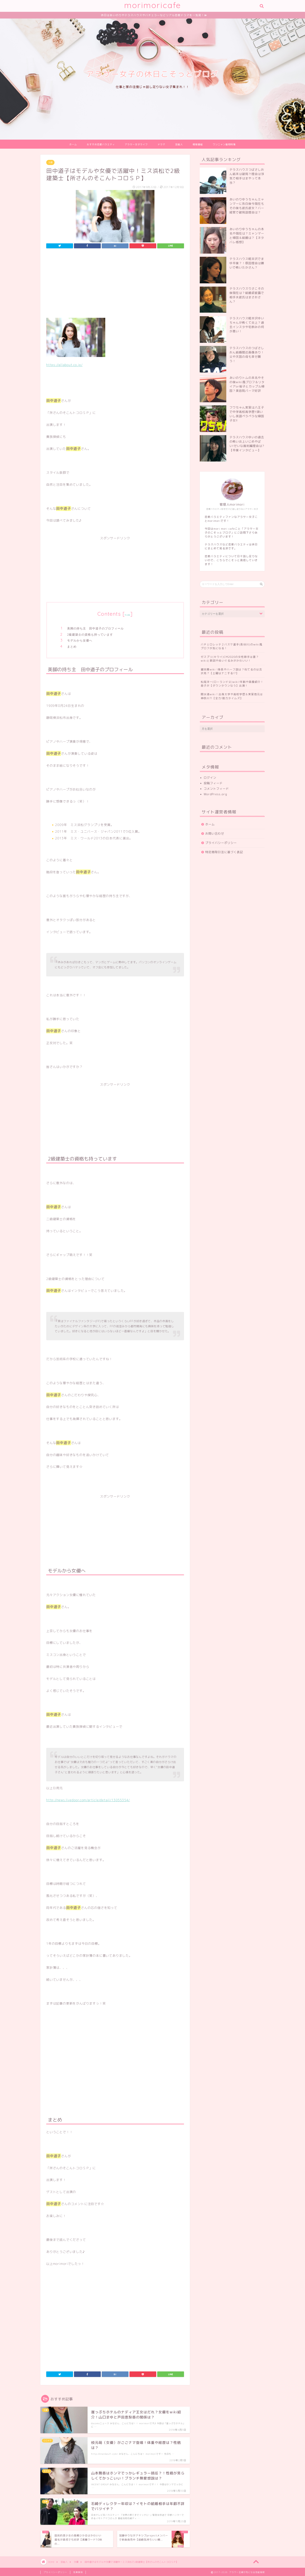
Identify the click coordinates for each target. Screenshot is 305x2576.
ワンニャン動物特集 (224, 144)
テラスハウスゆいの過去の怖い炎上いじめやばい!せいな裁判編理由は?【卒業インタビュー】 (246, 443)
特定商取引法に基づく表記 (224, 852)
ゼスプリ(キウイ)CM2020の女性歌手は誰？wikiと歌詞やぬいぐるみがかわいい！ (230, 659)
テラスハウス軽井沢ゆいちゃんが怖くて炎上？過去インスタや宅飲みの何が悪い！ (246, 325)
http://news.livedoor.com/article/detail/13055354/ (88, 1800)
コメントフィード (216, 789)
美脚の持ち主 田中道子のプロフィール (95, 628)
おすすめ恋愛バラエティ (101, 144)
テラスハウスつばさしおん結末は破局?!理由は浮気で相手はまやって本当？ (246, 176)
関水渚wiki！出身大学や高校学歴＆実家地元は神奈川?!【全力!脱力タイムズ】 (232, 696)
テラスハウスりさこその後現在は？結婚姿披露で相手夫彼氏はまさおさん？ (246, 295)
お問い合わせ (214, 833)
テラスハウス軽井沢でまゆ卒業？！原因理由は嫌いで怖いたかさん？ (246, 263)
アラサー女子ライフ (136, 144)
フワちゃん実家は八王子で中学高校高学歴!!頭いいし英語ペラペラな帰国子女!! (246, 414)
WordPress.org (215, 794)
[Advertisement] (115, 284)
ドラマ (161, 144)
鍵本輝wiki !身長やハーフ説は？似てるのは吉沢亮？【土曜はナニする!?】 (231, 671)
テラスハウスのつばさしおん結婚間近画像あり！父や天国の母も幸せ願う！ (246, 354)
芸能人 (179, 144)
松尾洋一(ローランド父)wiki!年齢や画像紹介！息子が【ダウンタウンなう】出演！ (232, 684)
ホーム (73, 144)
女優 (50, 162)
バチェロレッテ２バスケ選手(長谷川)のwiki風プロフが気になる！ (231, 646)
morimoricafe (152, 5)
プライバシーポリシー (221, 843)
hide (127, 615)
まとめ (72, 647)
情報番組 (198, 144)
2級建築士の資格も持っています (90, 634)
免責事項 (78, 2572)
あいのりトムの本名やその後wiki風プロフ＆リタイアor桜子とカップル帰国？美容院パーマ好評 (246, 384)
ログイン (210, 778)
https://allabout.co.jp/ (64, 365)
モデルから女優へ (79, 640)
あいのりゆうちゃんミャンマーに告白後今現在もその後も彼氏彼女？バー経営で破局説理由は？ (246, 206)
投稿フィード (213, 783)
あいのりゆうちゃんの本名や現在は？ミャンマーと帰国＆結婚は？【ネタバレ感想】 (246, 235)
